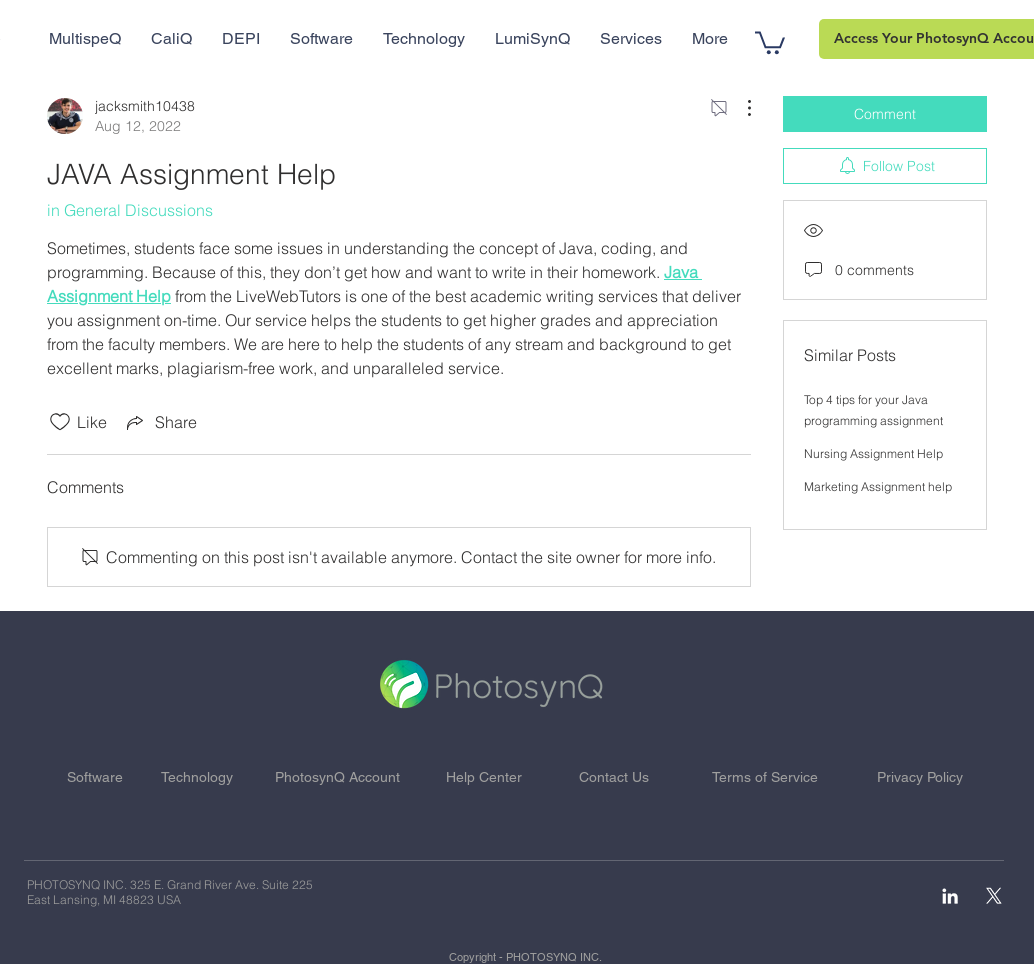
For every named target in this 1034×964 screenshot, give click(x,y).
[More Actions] (739, 108)
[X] (994, 896)
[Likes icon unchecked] (60, 422)
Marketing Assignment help (878, 486)
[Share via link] (160, 422)
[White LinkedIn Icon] (950, 896)
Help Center (484, 777)
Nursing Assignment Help (873, 453)
